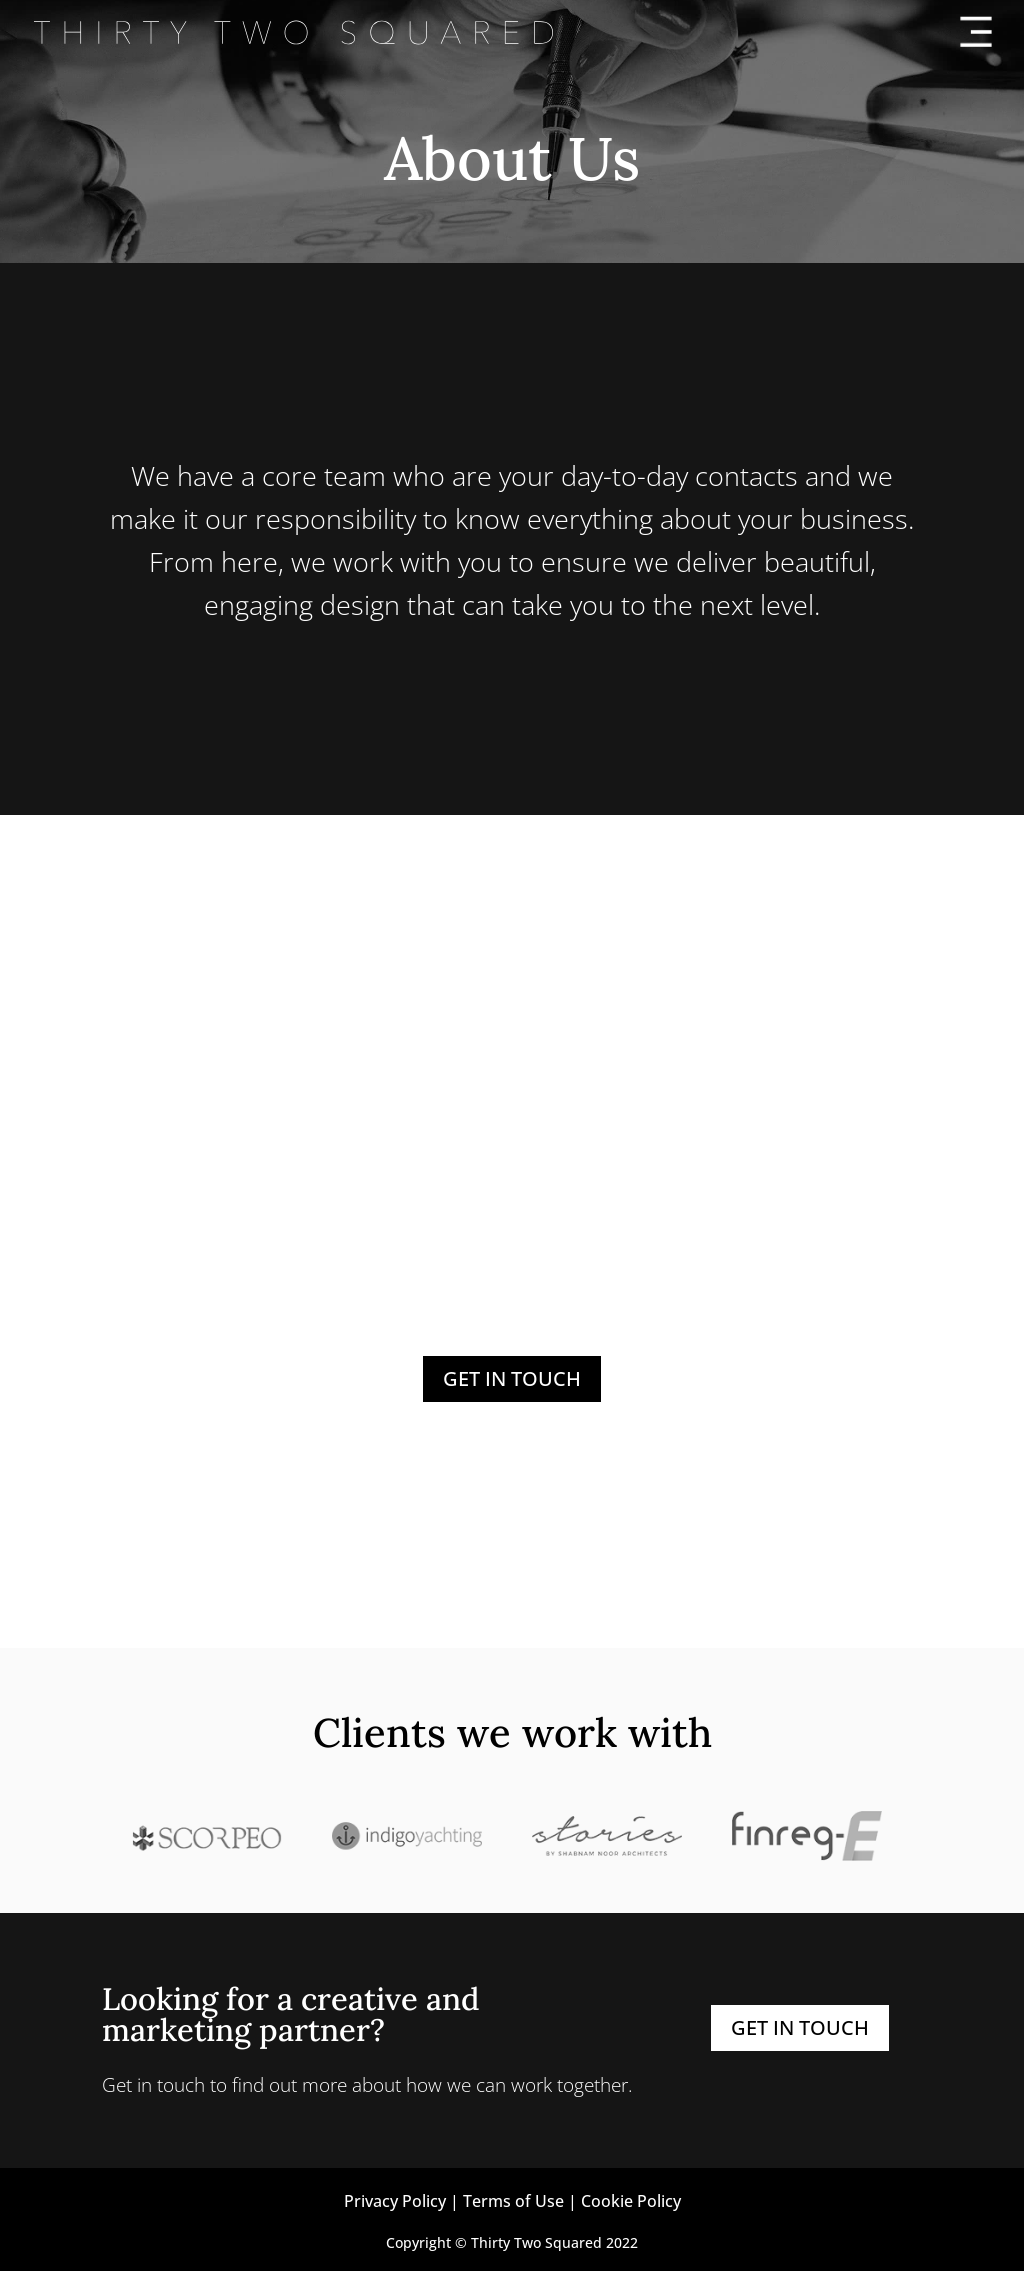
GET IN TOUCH (512, 1378)
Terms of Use (513, 2201)
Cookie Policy (631, 2201)
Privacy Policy (395, 2201)
